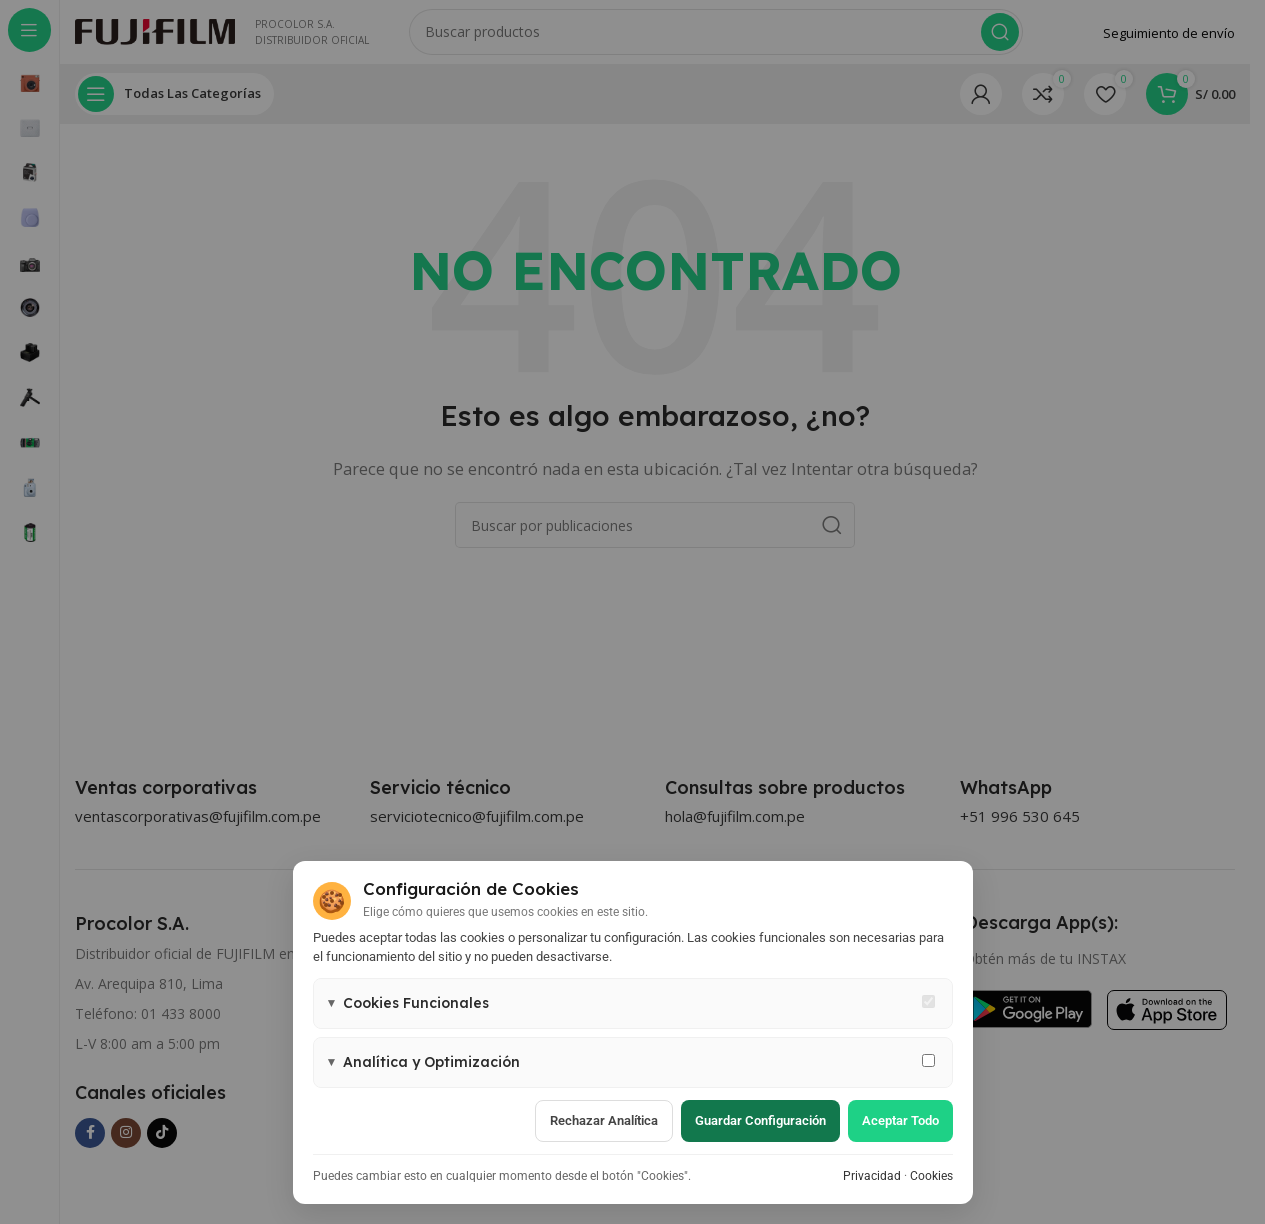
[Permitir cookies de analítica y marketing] (928, 1060)
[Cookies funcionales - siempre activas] (928, 1001)
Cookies (931, 1176)
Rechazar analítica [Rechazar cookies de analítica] (604, 1120)
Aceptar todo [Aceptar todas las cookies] (900, 1120)
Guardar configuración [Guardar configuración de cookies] (760, 1120)
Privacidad (872, 1176)
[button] (633, 1003)
